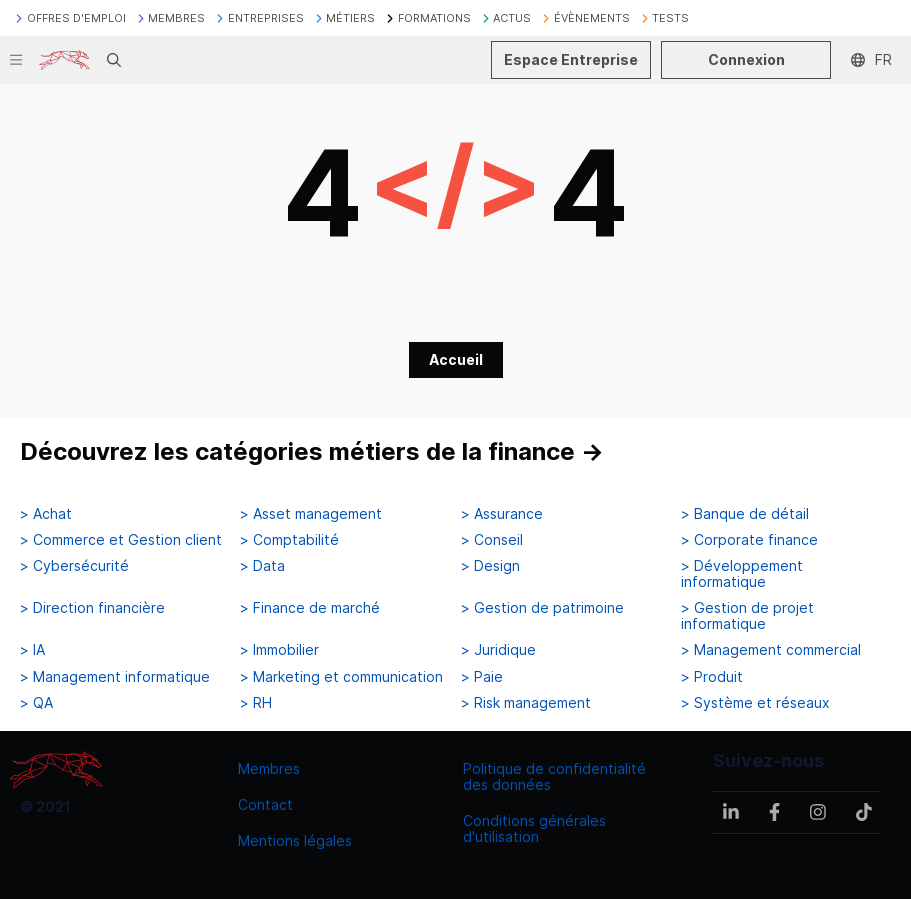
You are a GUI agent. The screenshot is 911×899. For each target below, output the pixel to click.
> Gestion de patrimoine (542, 608)
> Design (490, 566)
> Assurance (502, 514)
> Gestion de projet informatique (747, 616)
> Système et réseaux (755, 703)
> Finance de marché (310, 608)
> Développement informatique (742, 574)
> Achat (46, 514)
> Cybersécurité (74, 566)
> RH (256, 703)
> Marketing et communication (341, 677)
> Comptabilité (289, 540)
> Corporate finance (749, 540)
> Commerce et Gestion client (121, 540)
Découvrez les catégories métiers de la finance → (312, 451)
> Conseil (492, 540)
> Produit (712, 677)
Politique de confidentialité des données (554, 776)
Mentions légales (295, 840)
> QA (36, 703)
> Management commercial (771, 650)
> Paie (482, 677)
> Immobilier (279, 650)
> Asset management (311, 514)
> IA (32, 650)
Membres (269, 768)
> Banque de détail (745, 514)
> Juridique (498, 650)
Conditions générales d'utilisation (534, 828)
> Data (262, 566)
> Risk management (526, 703)
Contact (265, 804)
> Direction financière (92, 608)
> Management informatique (115, 677)
